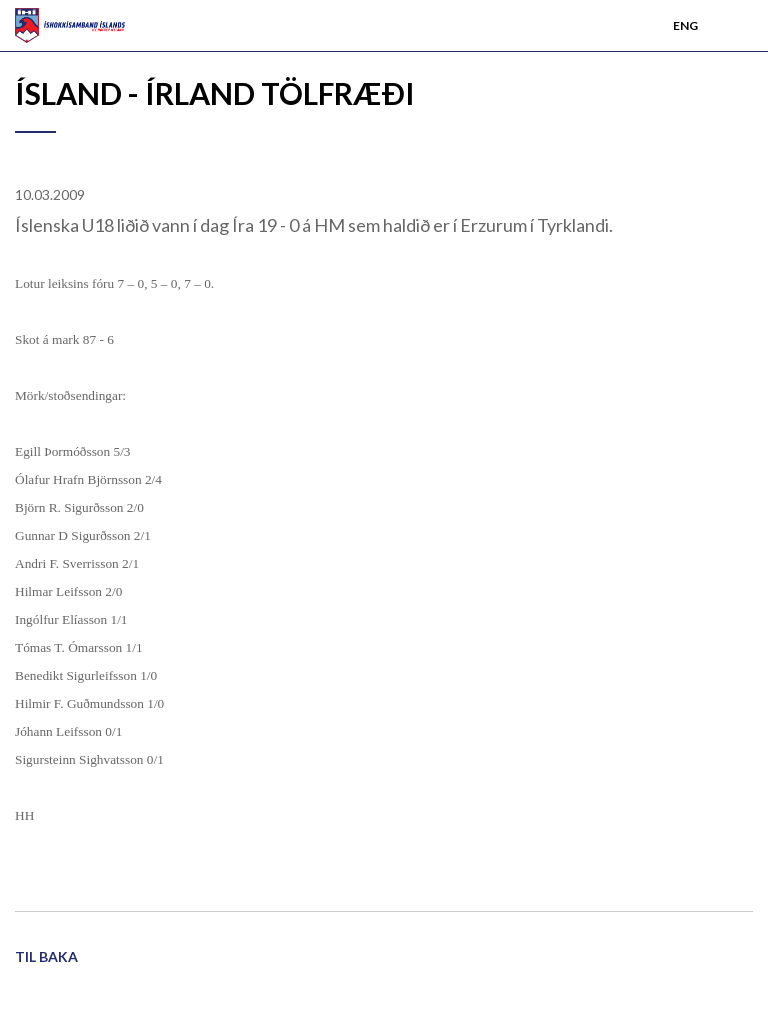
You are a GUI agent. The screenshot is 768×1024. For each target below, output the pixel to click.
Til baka (46, 956)
